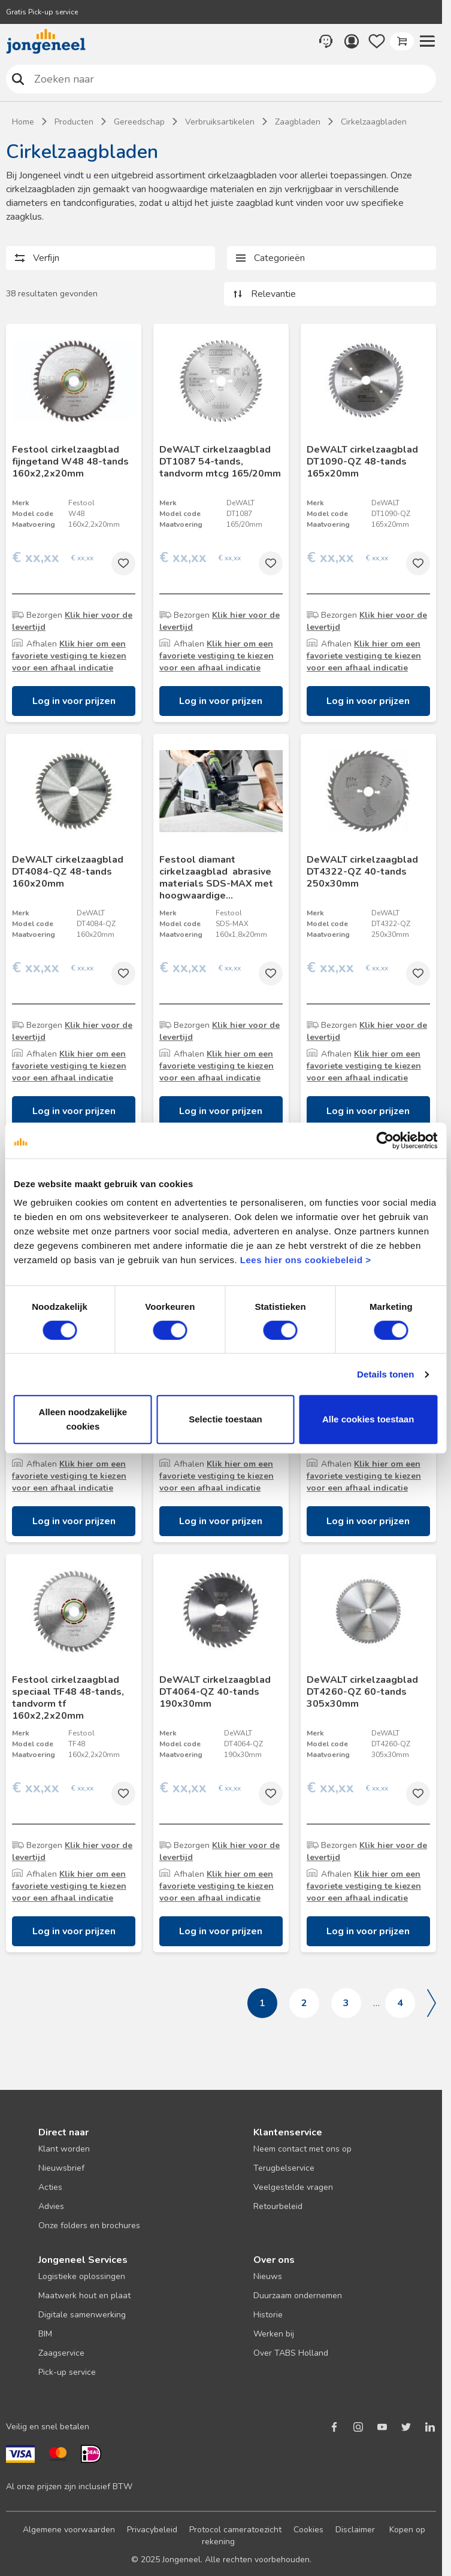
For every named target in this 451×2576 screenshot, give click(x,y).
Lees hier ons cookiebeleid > (305, 1260)
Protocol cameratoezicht (235, 2529)
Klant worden (64, 2149)
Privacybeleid (152, 2529)
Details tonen (385, 1374)
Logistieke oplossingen (81, 2276)
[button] (427, 41)
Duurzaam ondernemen (297, 2295)
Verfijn (46, 258)
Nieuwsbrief (61, 2168)
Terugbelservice (283, 2168)
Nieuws (267, 2276)
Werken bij (273, 2334)
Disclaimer (355, 2529)
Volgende (431, 2003)
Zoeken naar (18, 78)
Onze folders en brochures (89, 2225)
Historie (268, 2314)
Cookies (308, 2529)
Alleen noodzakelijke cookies (83, 1419)
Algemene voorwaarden (69, 2529)
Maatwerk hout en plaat (84, 2295)
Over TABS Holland (290, 2353)
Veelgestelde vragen (293, 2187)
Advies (51, 2206)
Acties (50, 2187)
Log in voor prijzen (74, 701)
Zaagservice (61, 2353)
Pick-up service (67, 2372)
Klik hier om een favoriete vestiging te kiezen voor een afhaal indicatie (69, 655)
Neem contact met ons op (302, 2149)
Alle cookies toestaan (368, 1419)
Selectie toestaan (225, 1419)
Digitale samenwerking (82, 2314)
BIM (45, 2334)
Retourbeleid (277, 2206)
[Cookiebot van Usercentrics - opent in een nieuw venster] (384, 1140)
